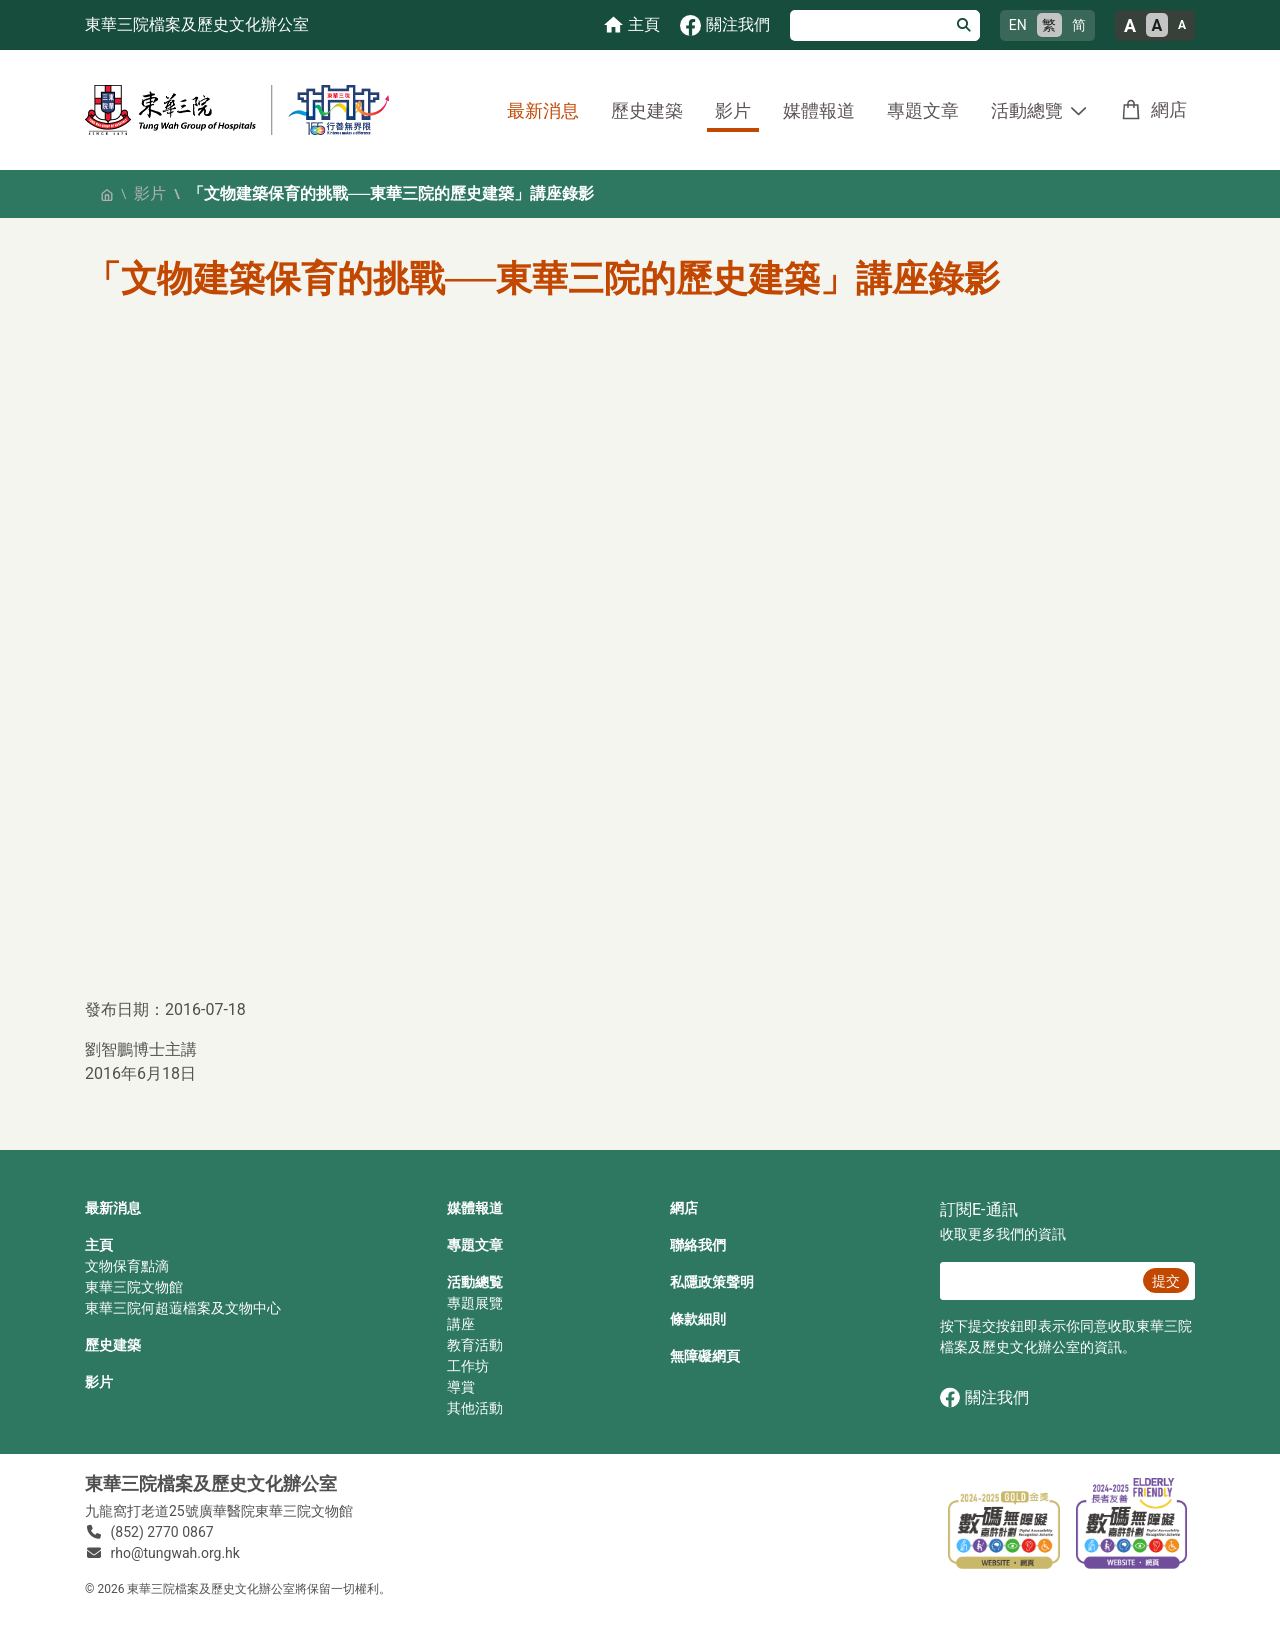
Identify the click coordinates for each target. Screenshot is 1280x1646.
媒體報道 (819, 110)
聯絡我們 (698, 1245)
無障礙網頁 (705, 1356)
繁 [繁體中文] (1049, 25)
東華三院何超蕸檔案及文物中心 (183, 1308)
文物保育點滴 (127, 1266)
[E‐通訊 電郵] (1038, 1281)
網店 (1169, 109)
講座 (461, 1324)
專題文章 (923, 110)
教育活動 (475, 1345)
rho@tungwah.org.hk (175, 1553)
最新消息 (543, 110)
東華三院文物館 (134, 1287)
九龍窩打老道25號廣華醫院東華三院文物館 (219, 1511)
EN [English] (1018, 25)
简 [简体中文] (1079, 25)
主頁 (99, 1245)
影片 (733, 110)
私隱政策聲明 (712, 1282)
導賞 (461, 1387)
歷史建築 (647, 110)
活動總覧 (475, 1282)
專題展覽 (475, 1303)
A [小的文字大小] (1182, 25)
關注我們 (984, 1397)
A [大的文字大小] (1130, 25)
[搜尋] (869, 25)
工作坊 (468, 1366)
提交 (1166, 1281)
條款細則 (698, 1319)
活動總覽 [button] (1027, 110)
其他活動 (475, 1408)
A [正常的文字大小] (1157, 25)
